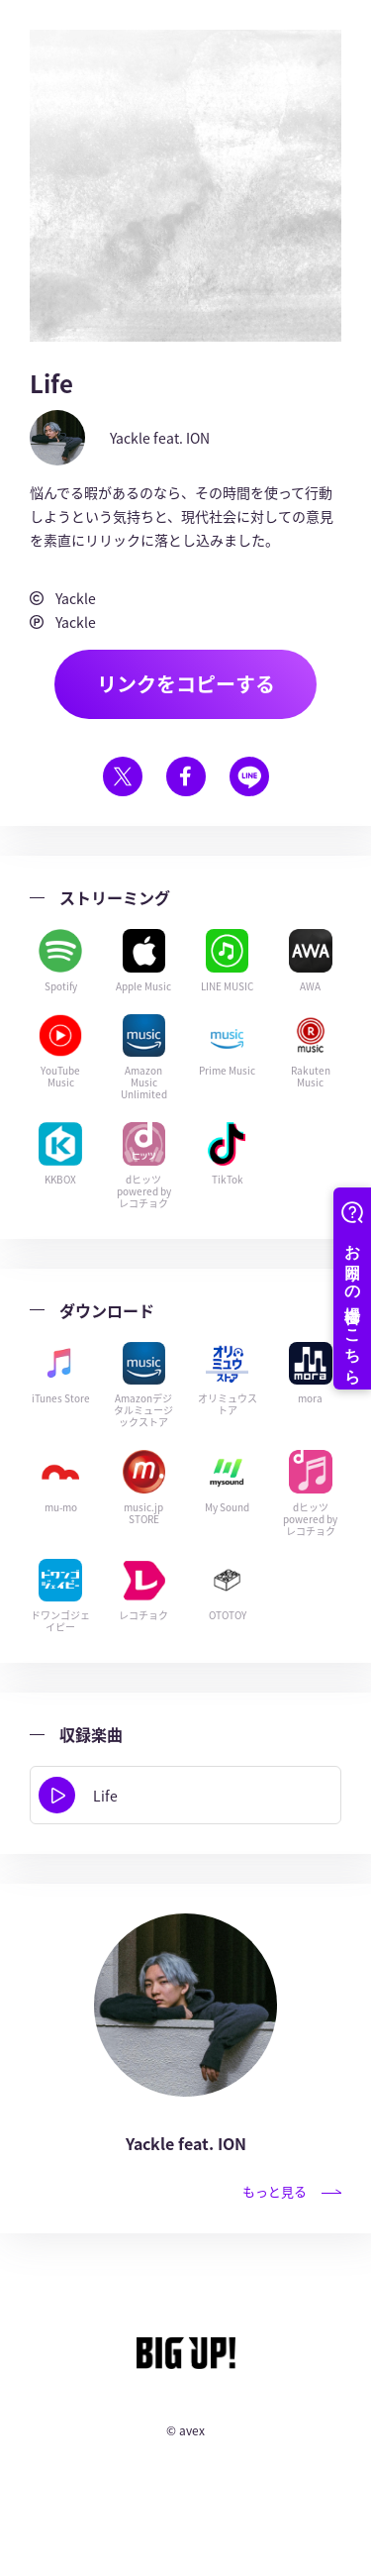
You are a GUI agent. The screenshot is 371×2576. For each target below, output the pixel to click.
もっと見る (291, 2191)
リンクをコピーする (186, 684)
